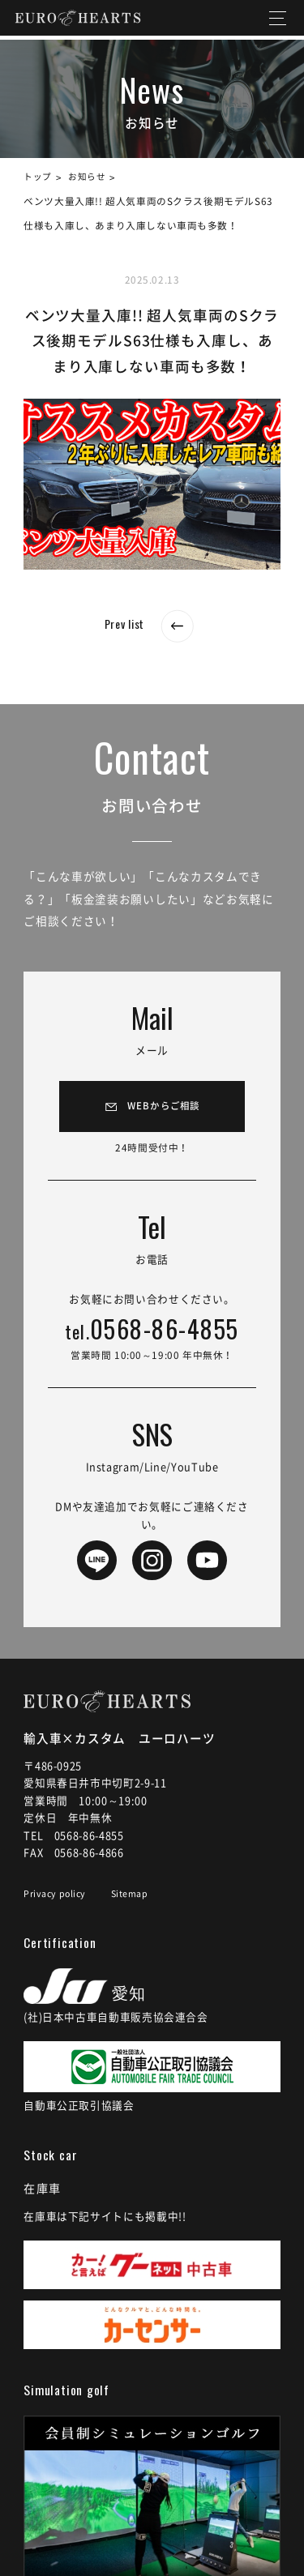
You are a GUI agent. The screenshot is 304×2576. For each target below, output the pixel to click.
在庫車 (45, 2197)
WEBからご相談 (163, 1108)
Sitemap (136, 1902)
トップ (39, 177)
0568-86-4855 (151, 1338)
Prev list (152, 623)
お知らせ (91, 177)
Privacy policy (57, 1902)
